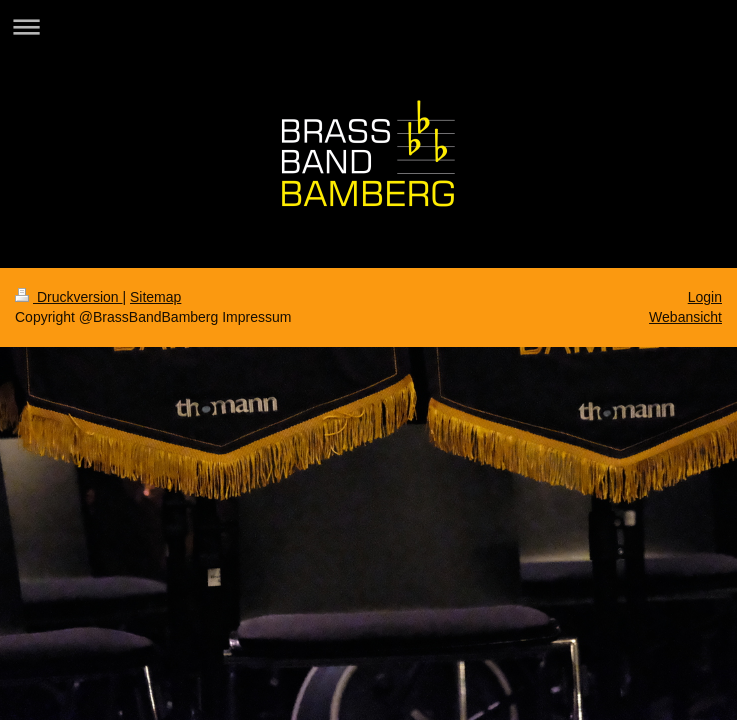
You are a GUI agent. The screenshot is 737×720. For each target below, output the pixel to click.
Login (705, 297)
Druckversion (68, 297)
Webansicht (685, 317)
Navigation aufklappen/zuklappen (368, 26)
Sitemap (155, 297)
